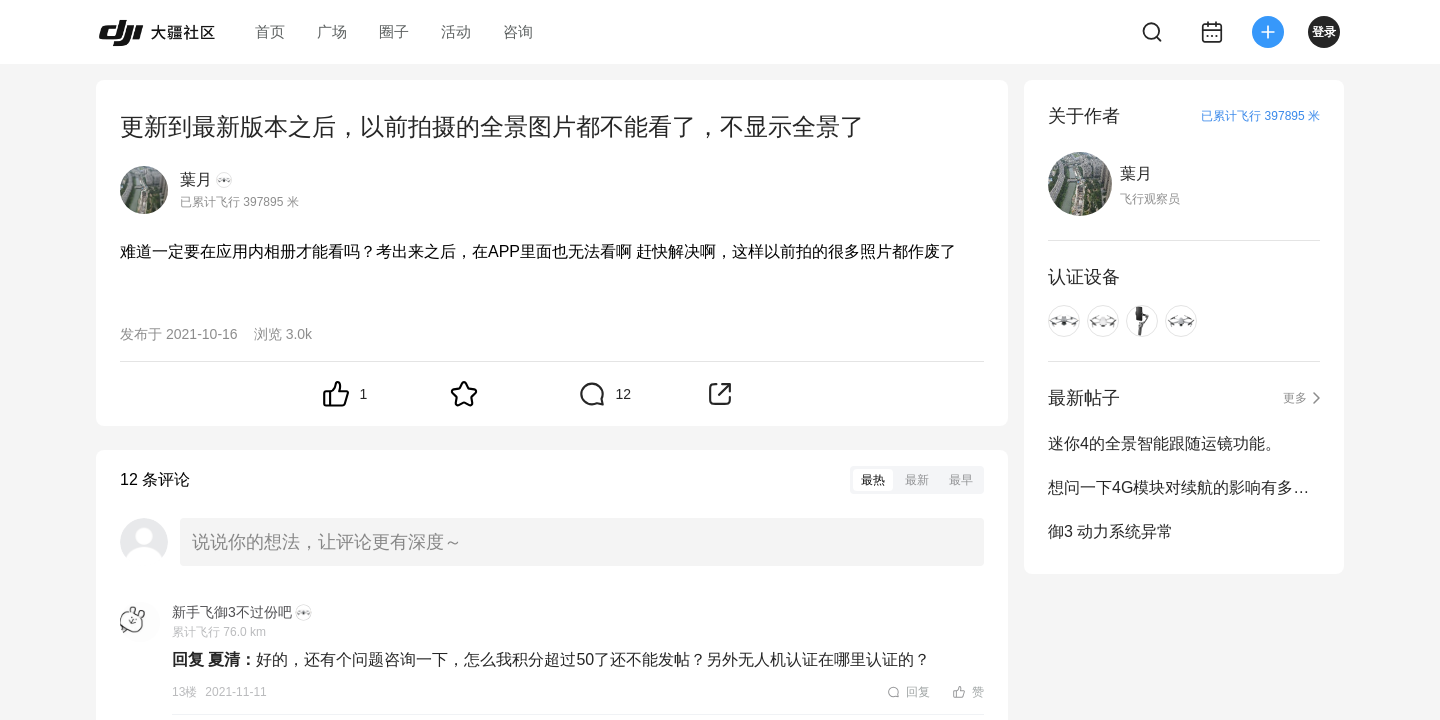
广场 (332, 31)
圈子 (394, 31)
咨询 (518, 31)
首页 (270, 31)
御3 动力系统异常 (1110, 531)
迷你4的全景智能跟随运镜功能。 (1164, 443)
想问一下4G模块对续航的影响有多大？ (1184, 487)
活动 (456, 31)
